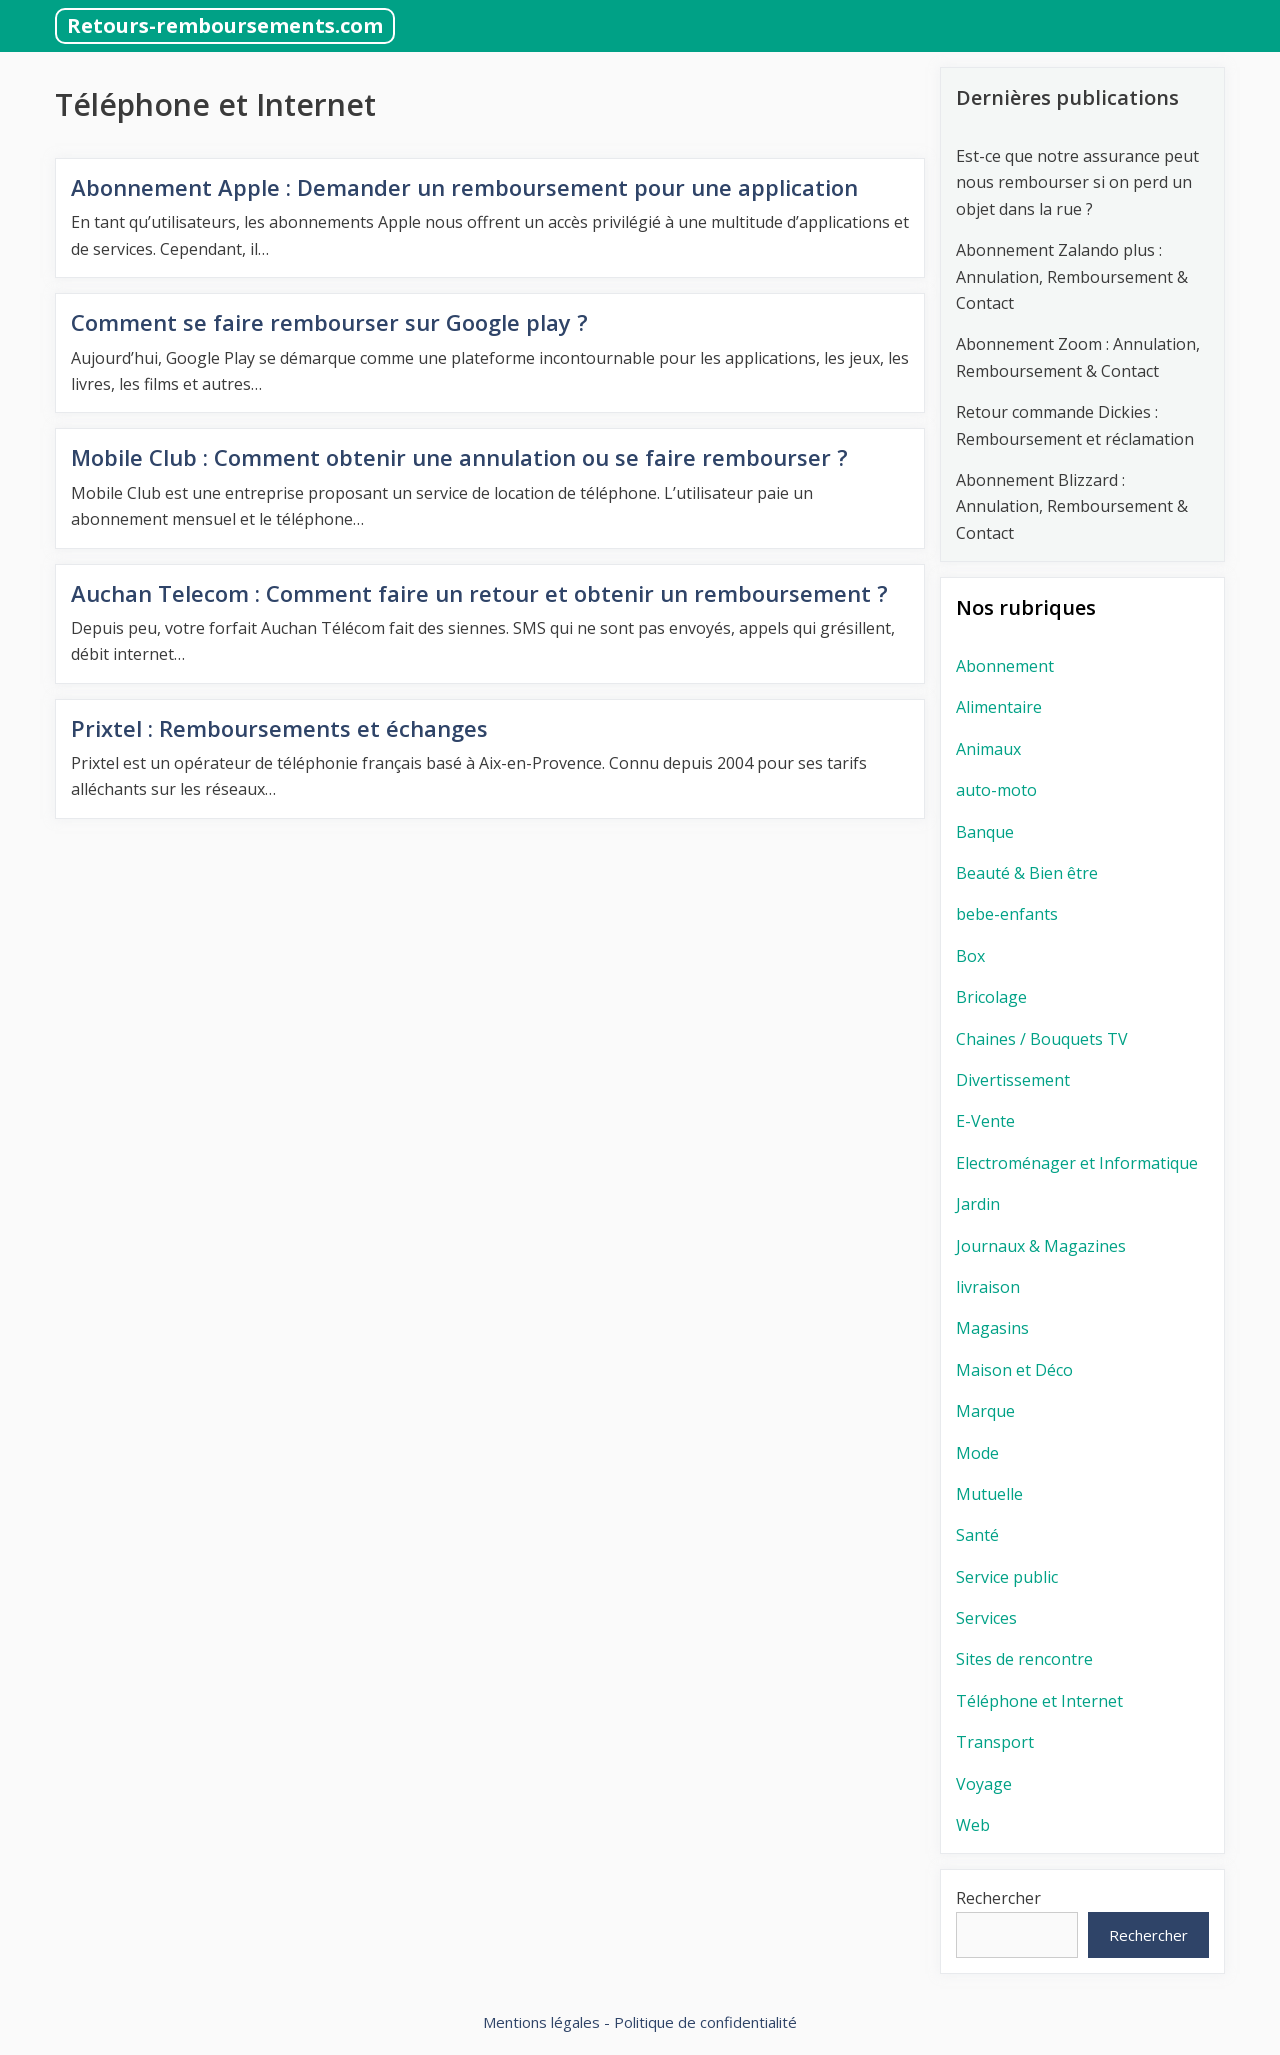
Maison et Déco (1014, 1370)
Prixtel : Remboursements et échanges (279, 728)
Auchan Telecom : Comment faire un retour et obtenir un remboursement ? (479, 593)
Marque (985, 1411)
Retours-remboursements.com (225, 25)
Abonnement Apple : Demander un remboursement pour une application (464, 187)
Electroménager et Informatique (1077, 1163)
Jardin (978, 1204)
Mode (977, 1453)
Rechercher (998, 1898)
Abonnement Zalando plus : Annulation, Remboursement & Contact (1072, 276)
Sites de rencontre (1024, 1659)
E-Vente (985, 1121)
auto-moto (996, 790)
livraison (988, 1287)
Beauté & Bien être (1027, 873)
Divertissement (1013, 1080)
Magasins (992, 1328)
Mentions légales (541, 2022)
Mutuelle (989, 1494)
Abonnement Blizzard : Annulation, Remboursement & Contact (1072, 506)
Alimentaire (999, 707)
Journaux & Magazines (1041, 1246)
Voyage (984, 1784)
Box (970, 956)
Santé (977, 1535)
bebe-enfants (1007, 914)
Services (986, 1618)
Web (973, 1825)
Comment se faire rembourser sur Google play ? (332, 322)
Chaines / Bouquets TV (1042, 1039)
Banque (985, 832)
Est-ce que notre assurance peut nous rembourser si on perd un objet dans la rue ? (1077, 182)
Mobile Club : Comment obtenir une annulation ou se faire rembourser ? (459, 457)
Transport (995, 1742)
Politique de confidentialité (705, 2022)
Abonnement (1005, 666)
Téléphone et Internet (1039, 1701)
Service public (1007, 1577)
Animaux (988, 749)
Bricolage (991, 997)
